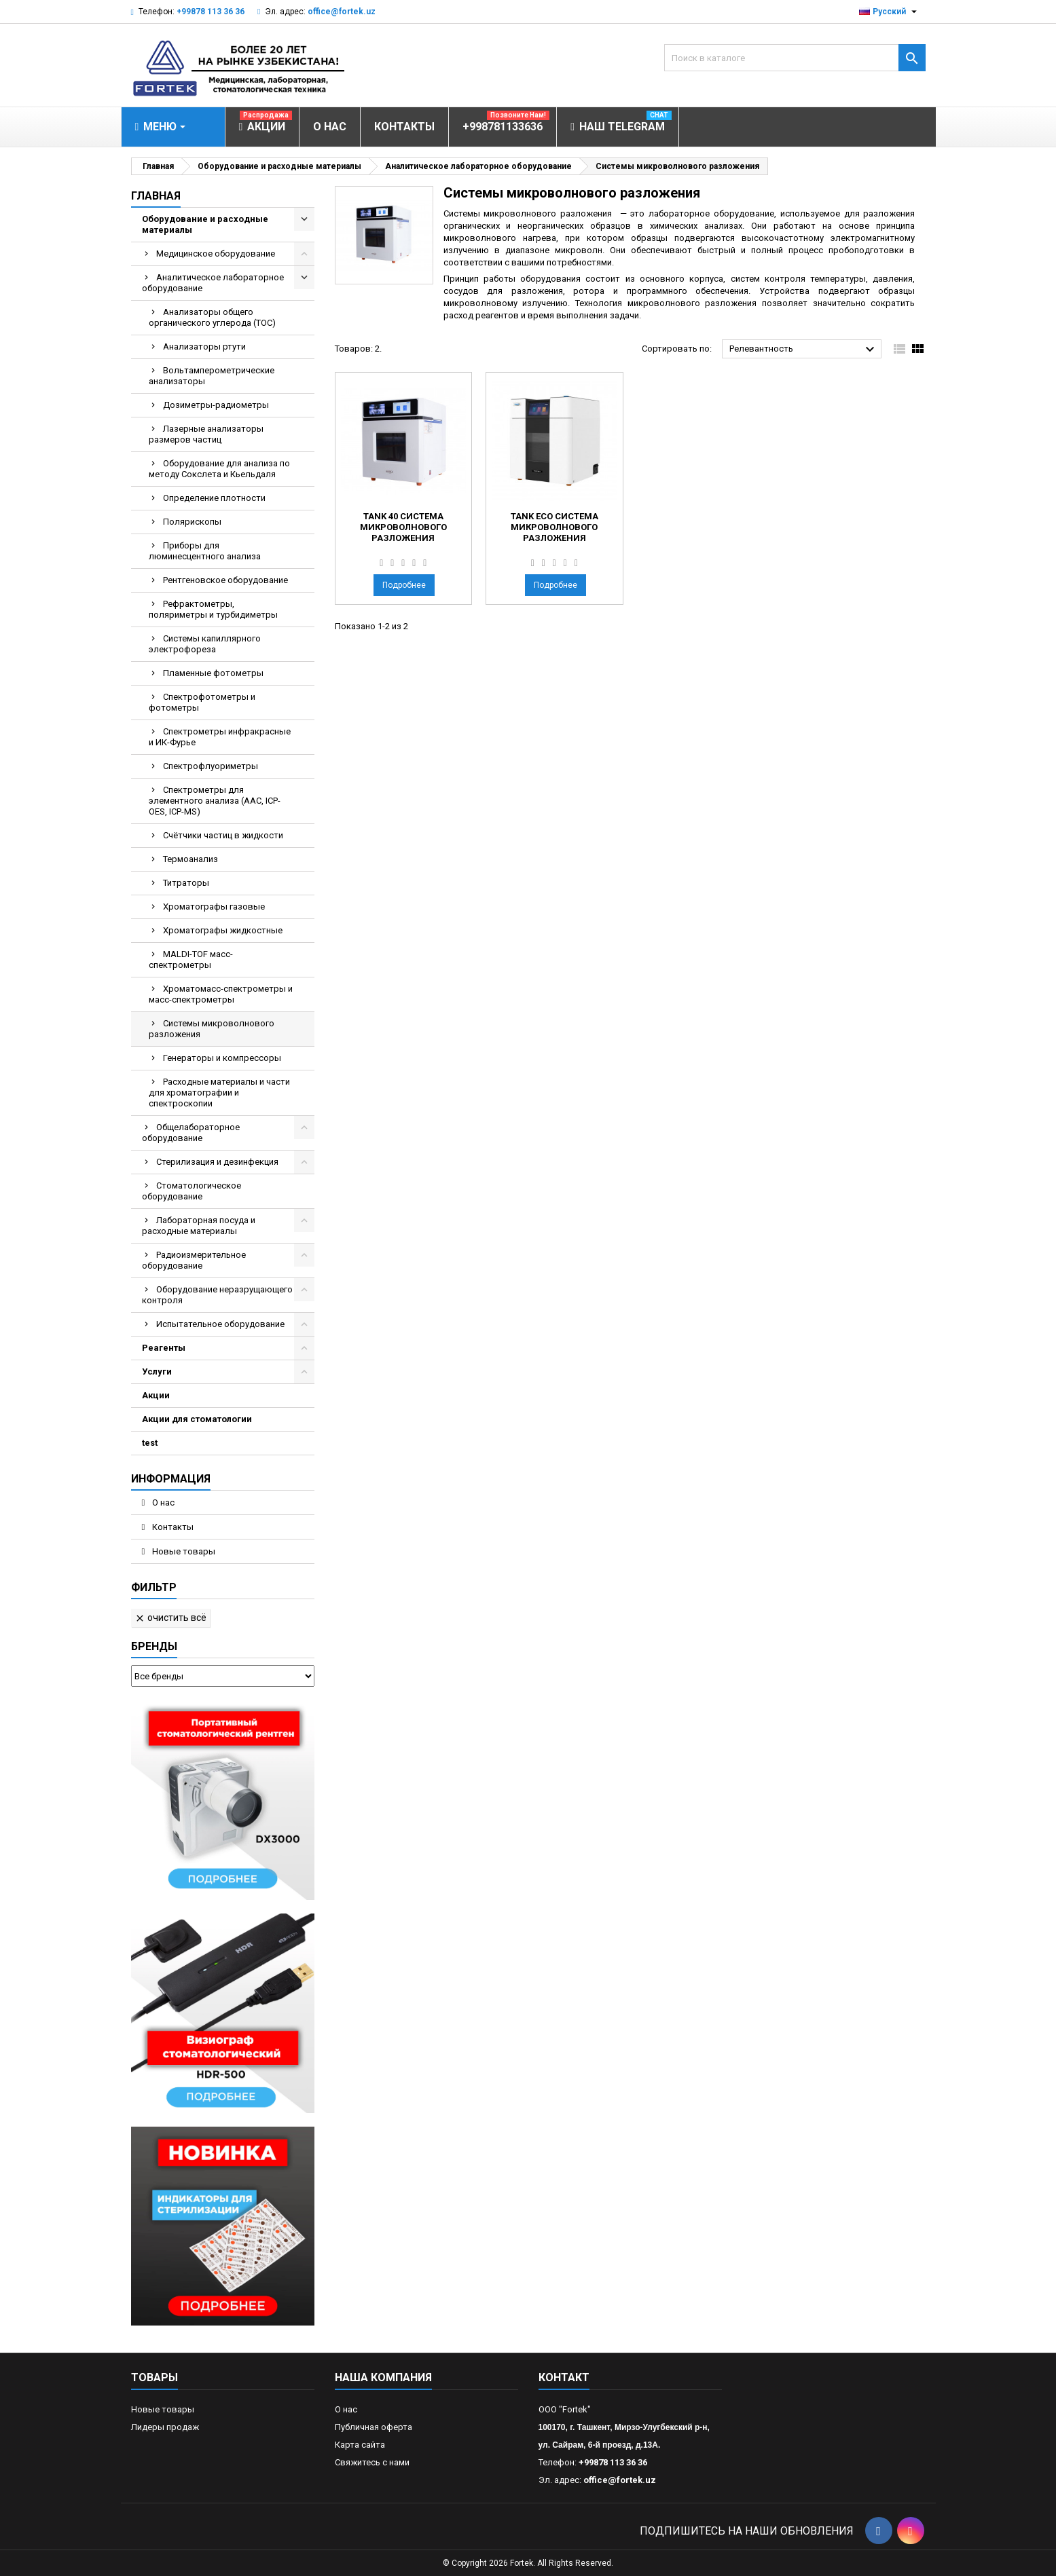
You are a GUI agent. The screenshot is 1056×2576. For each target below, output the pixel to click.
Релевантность (803, 349)
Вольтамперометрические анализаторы (211, 375)
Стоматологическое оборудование (191, 1190)
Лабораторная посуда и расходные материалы (198, 1225)
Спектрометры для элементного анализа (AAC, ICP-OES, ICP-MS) (214, 801)
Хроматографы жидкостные (223, 930)
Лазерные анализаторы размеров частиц (206, 434)
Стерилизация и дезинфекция (217, 1162)
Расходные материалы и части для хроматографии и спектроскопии (219, 1092)
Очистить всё (170, 1618)
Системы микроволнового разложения (211, 1028)
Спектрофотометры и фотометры (202, 702)
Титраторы (186, 883)
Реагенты (163, 1348)
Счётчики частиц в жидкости (223, 835)
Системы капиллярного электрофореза (205, 643)
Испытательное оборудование (220, 1324)
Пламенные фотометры (213, 673)
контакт (564, 2377)
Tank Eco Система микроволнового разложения (554, 527)
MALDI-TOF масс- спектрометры (191, 959)
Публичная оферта (373, 2427)
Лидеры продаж (165, 2427)
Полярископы (192, 522)
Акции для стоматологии (197, 1419)
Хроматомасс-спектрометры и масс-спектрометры (221, 994)
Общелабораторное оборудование (191, 1132)
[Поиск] (795, 57)
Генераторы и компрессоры (222, 1058)
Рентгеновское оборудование (225, 580)
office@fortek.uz (342, 11)
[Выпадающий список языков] (889, 11)
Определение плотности (214, 498)
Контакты (172, 1527)
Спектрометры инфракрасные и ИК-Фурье (220, 736)
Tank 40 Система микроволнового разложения (403, 527)
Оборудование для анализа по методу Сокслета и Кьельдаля (219, 468)
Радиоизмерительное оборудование (194, 1260)
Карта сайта (360, 2445)
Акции (156, 1395)
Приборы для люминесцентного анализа (205, 550)
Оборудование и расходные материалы (205, 224)
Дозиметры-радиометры (216, 405)
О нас (162, 1502)
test (150, 1443)
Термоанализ (190, 859)
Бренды (154, 1646)
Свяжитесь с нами (372, 2462)
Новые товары (182, 1551)
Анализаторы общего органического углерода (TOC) (212, 317)
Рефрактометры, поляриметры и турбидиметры (213, 609)
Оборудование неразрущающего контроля (217, 1294)
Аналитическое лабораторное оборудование (213, 282)
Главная (156, 195)
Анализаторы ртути (204, 346)
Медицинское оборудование (215, 253)
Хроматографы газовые (214, 906)
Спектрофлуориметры (210, 766)
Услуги (157, 1371)
